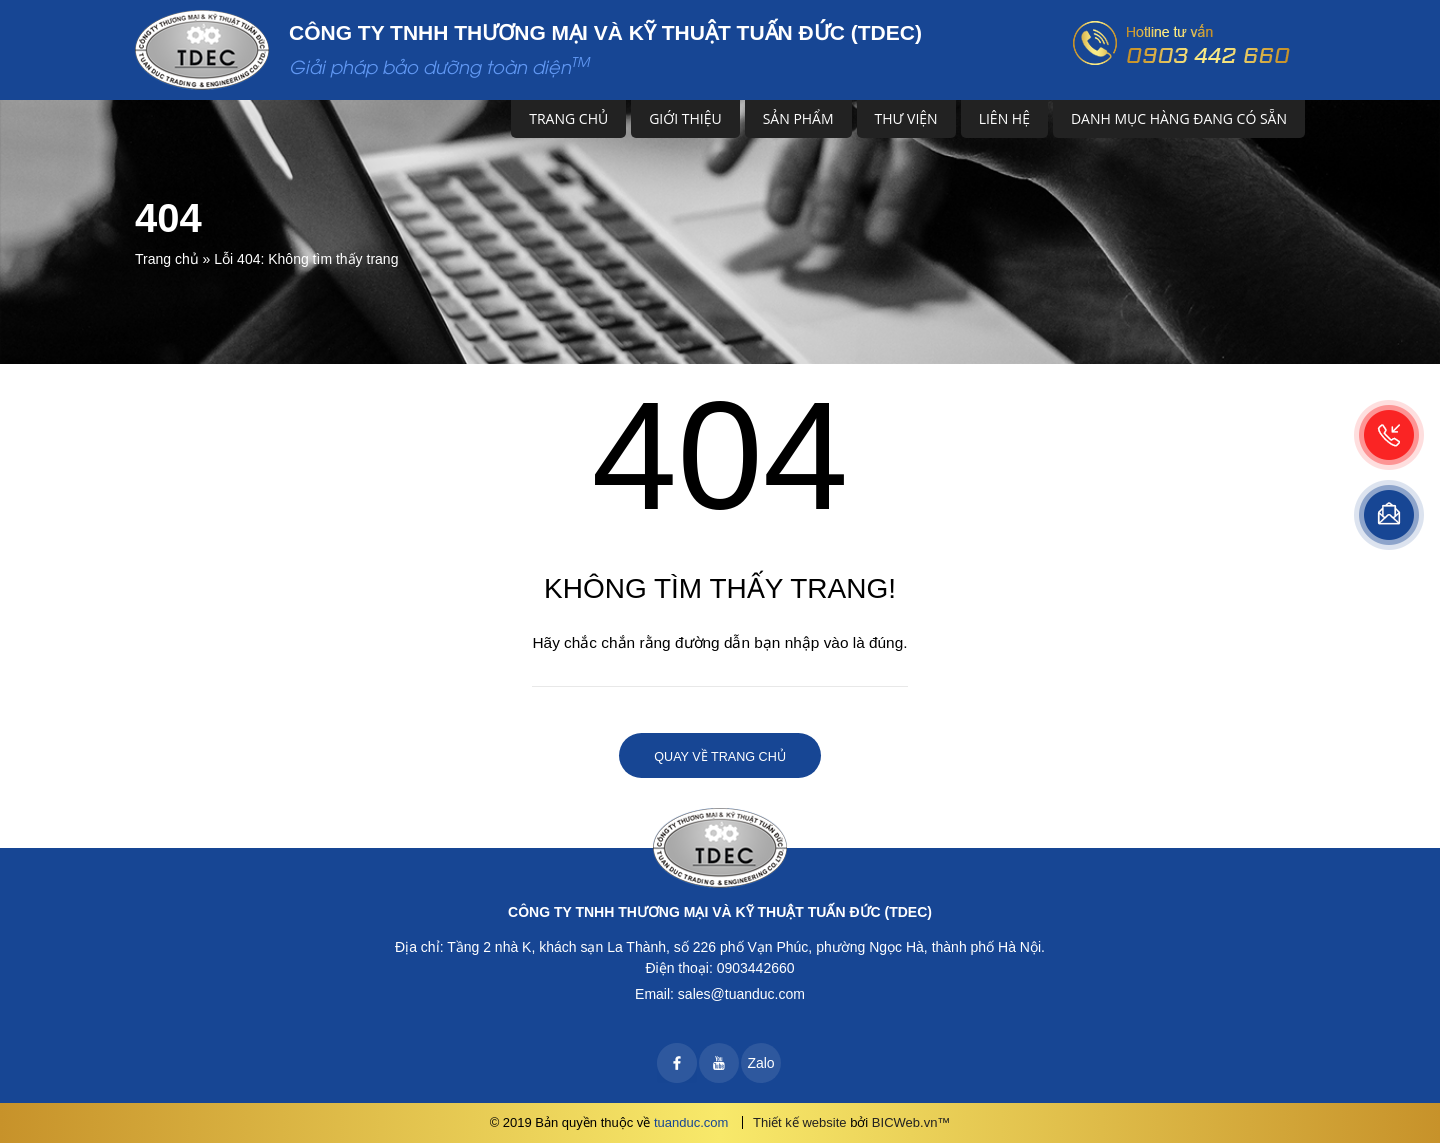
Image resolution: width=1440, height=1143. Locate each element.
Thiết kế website (799, 1122)
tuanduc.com (691, 1122)
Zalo (760, 1063)
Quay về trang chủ (719, 757)
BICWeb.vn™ (911, 1122)
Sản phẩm (798, 118)
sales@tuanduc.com (741, 994)
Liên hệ (1004, 118)
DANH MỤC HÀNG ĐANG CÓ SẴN (1179, 118)
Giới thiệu (685, 118)
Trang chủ (568, 118)
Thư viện (906, 118)
